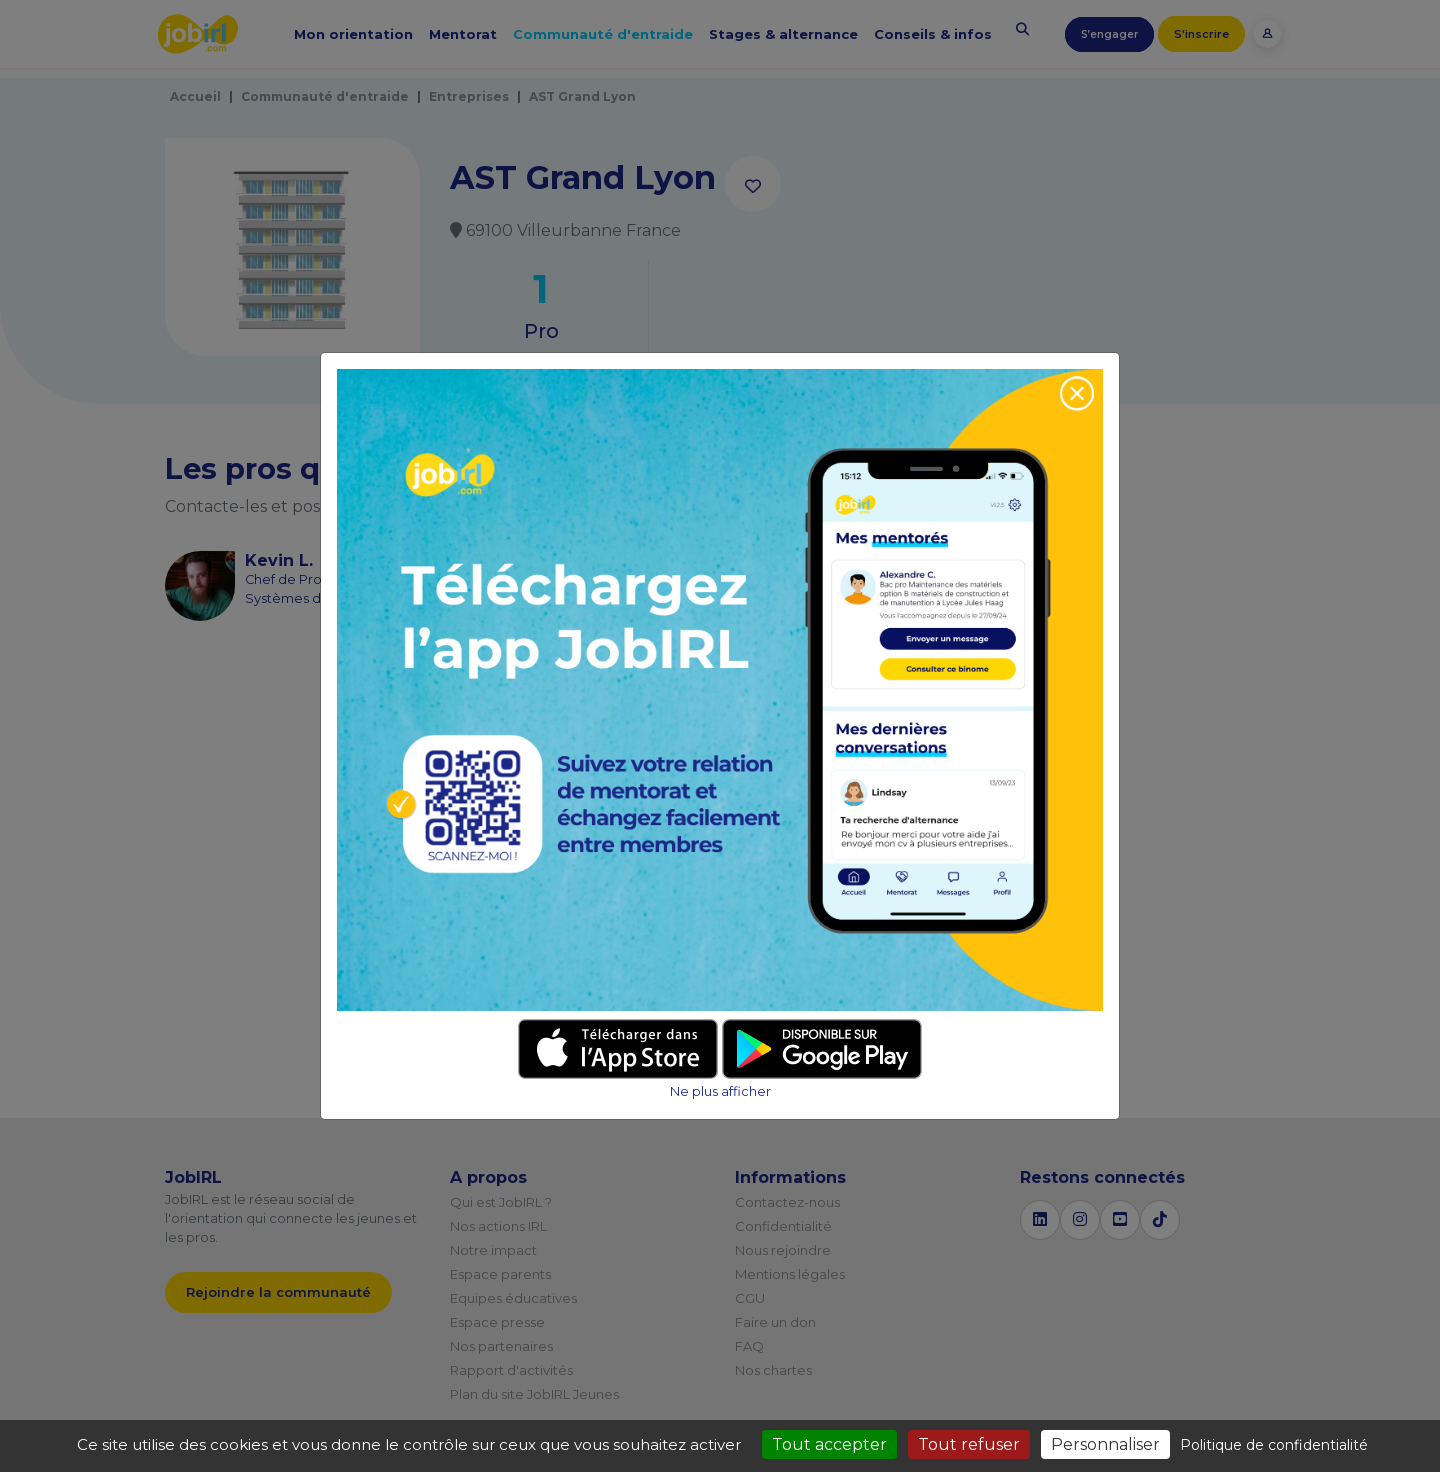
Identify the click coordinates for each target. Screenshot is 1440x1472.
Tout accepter (829, 1444)
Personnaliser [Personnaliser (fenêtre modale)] (1105, 1444)
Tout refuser (969, 1444)
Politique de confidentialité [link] (1274, 1445)
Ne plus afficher (720, 1091)
